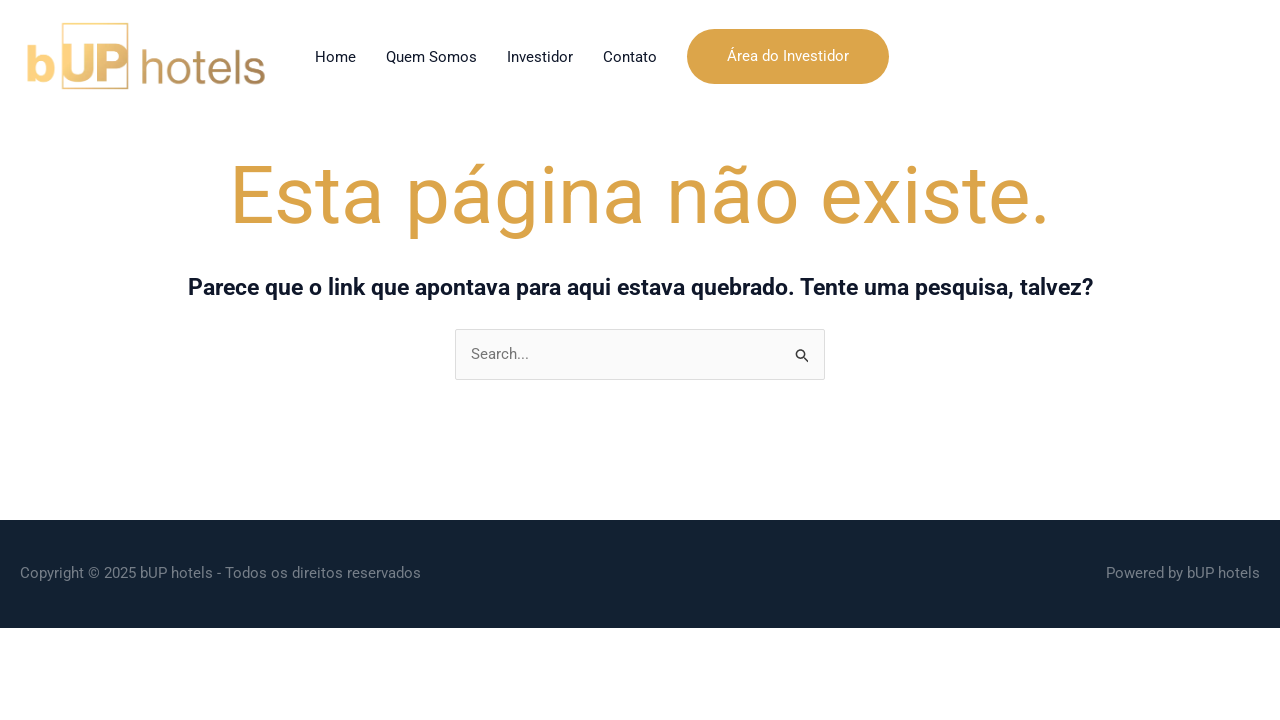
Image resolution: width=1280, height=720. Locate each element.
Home (335, 57)
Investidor (540, 57)
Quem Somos (431, 57)
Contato (630, 57)
